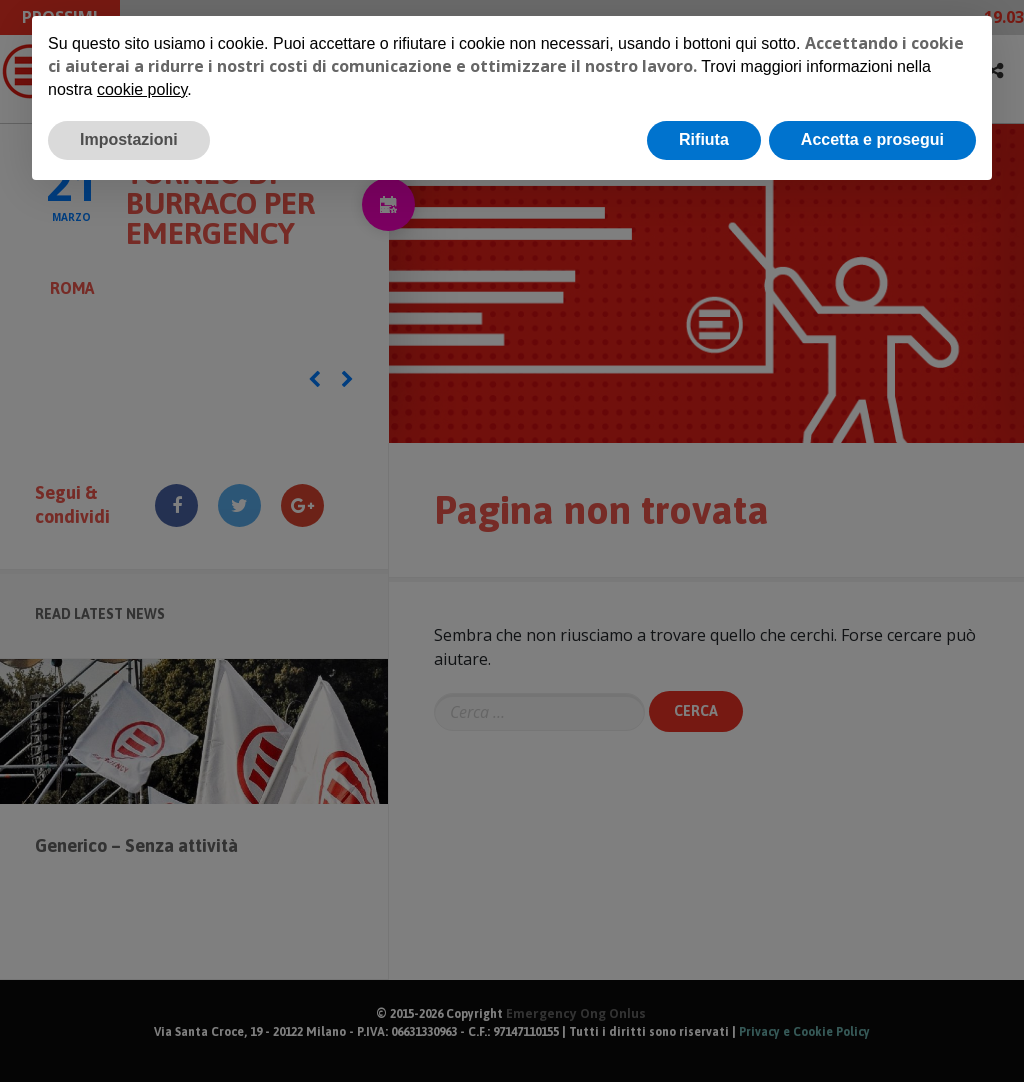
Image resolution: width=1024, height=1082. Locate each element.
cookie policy (142, 89)
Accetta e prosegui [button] (872, 139)
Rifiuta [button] (704, 139)
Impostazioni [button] (129, 139)
